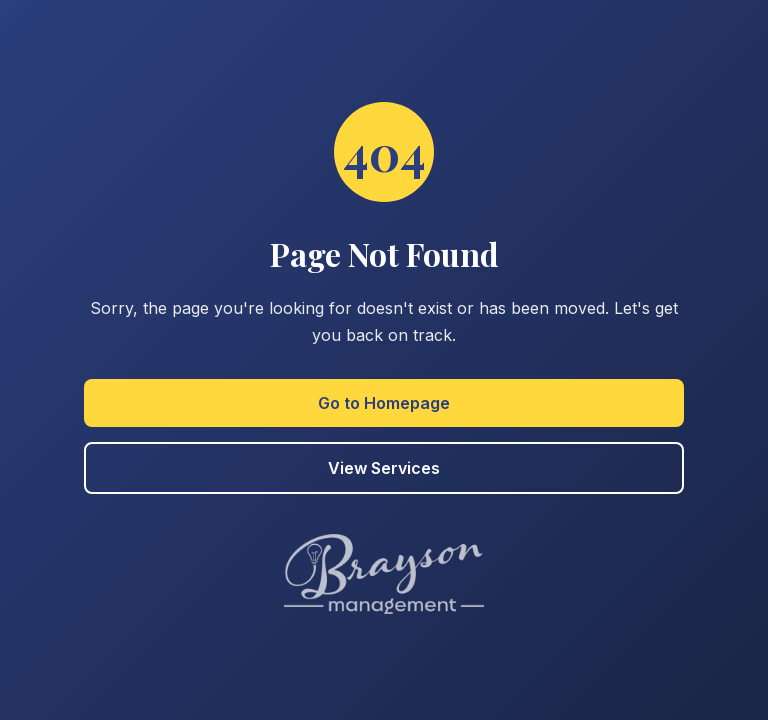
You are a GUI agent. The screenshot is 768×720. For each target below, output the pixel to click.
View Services (384, 468)
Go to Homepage (384, 403)
